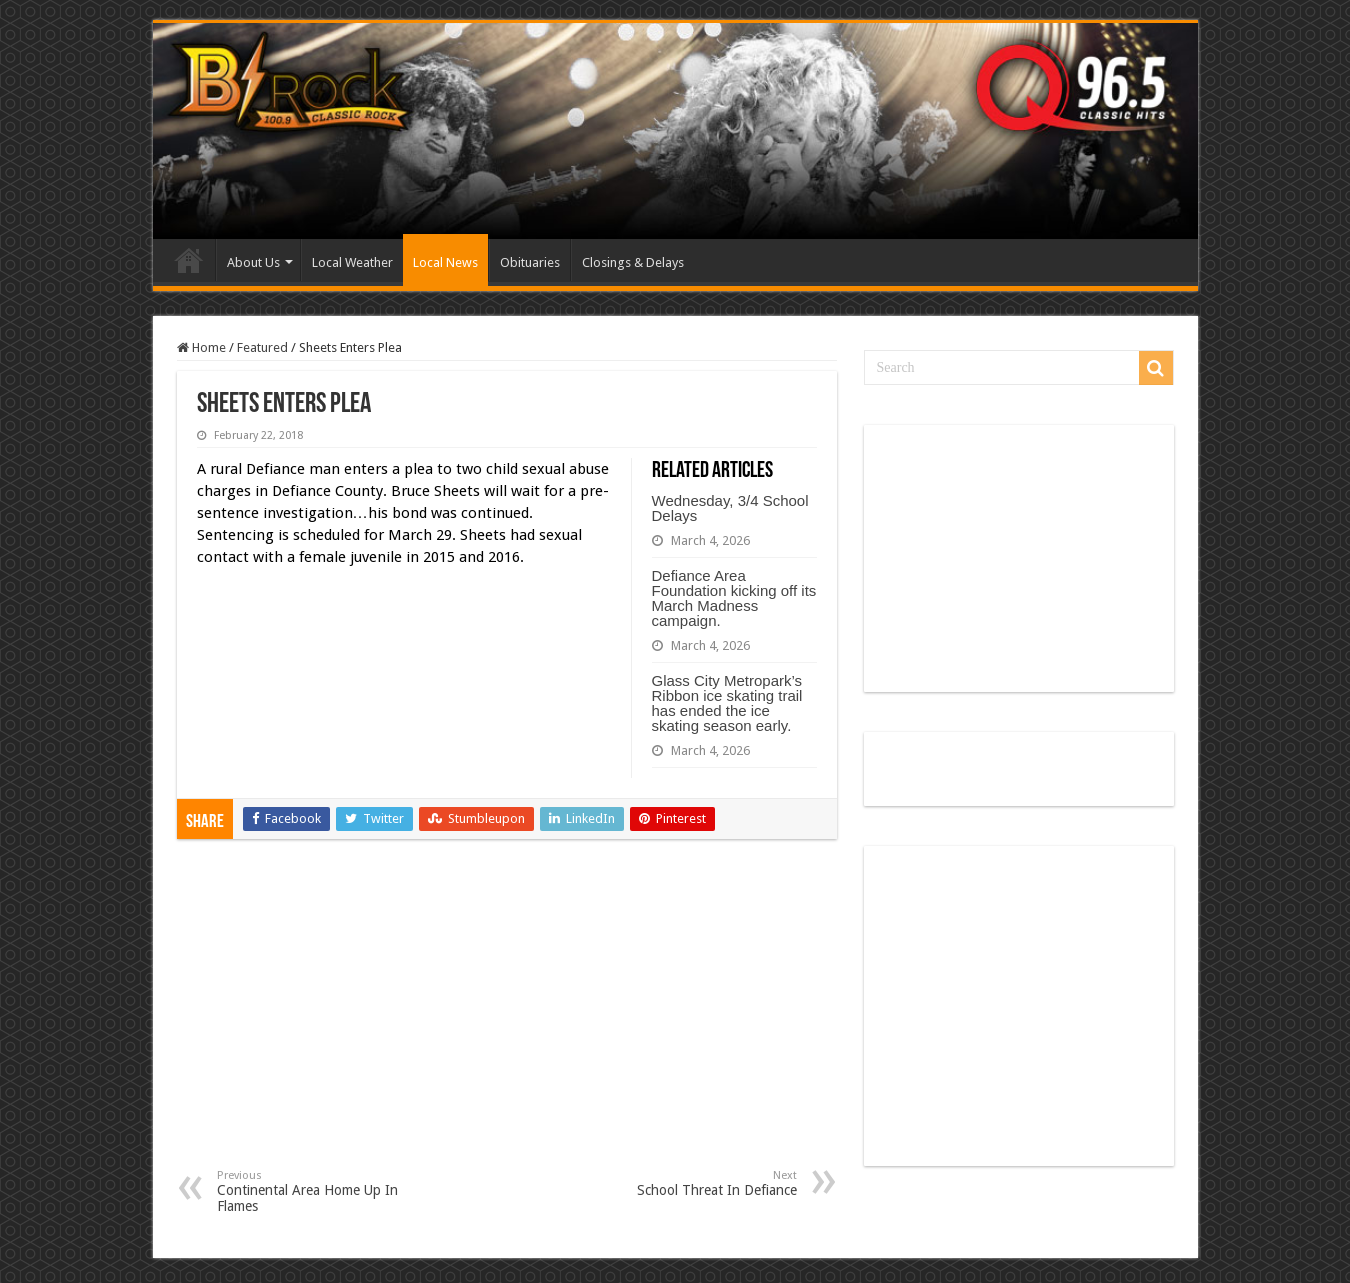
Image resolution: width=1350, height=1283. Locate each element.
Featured (262, 347)
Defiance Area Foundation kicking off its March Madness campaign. (734, 598)
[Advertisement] (507, 1019)
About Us (253, 262)
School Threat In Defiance (694, 1183)
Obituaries (530, 262)
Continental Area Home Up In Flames (319, 1191)
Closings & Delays (633, 262)
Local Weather (352, 262)
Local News (445, 262)
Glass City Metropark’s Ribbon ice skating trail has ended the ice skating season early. (727, 703)
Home (189, 260)
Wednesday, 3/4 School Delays (730, 508)
